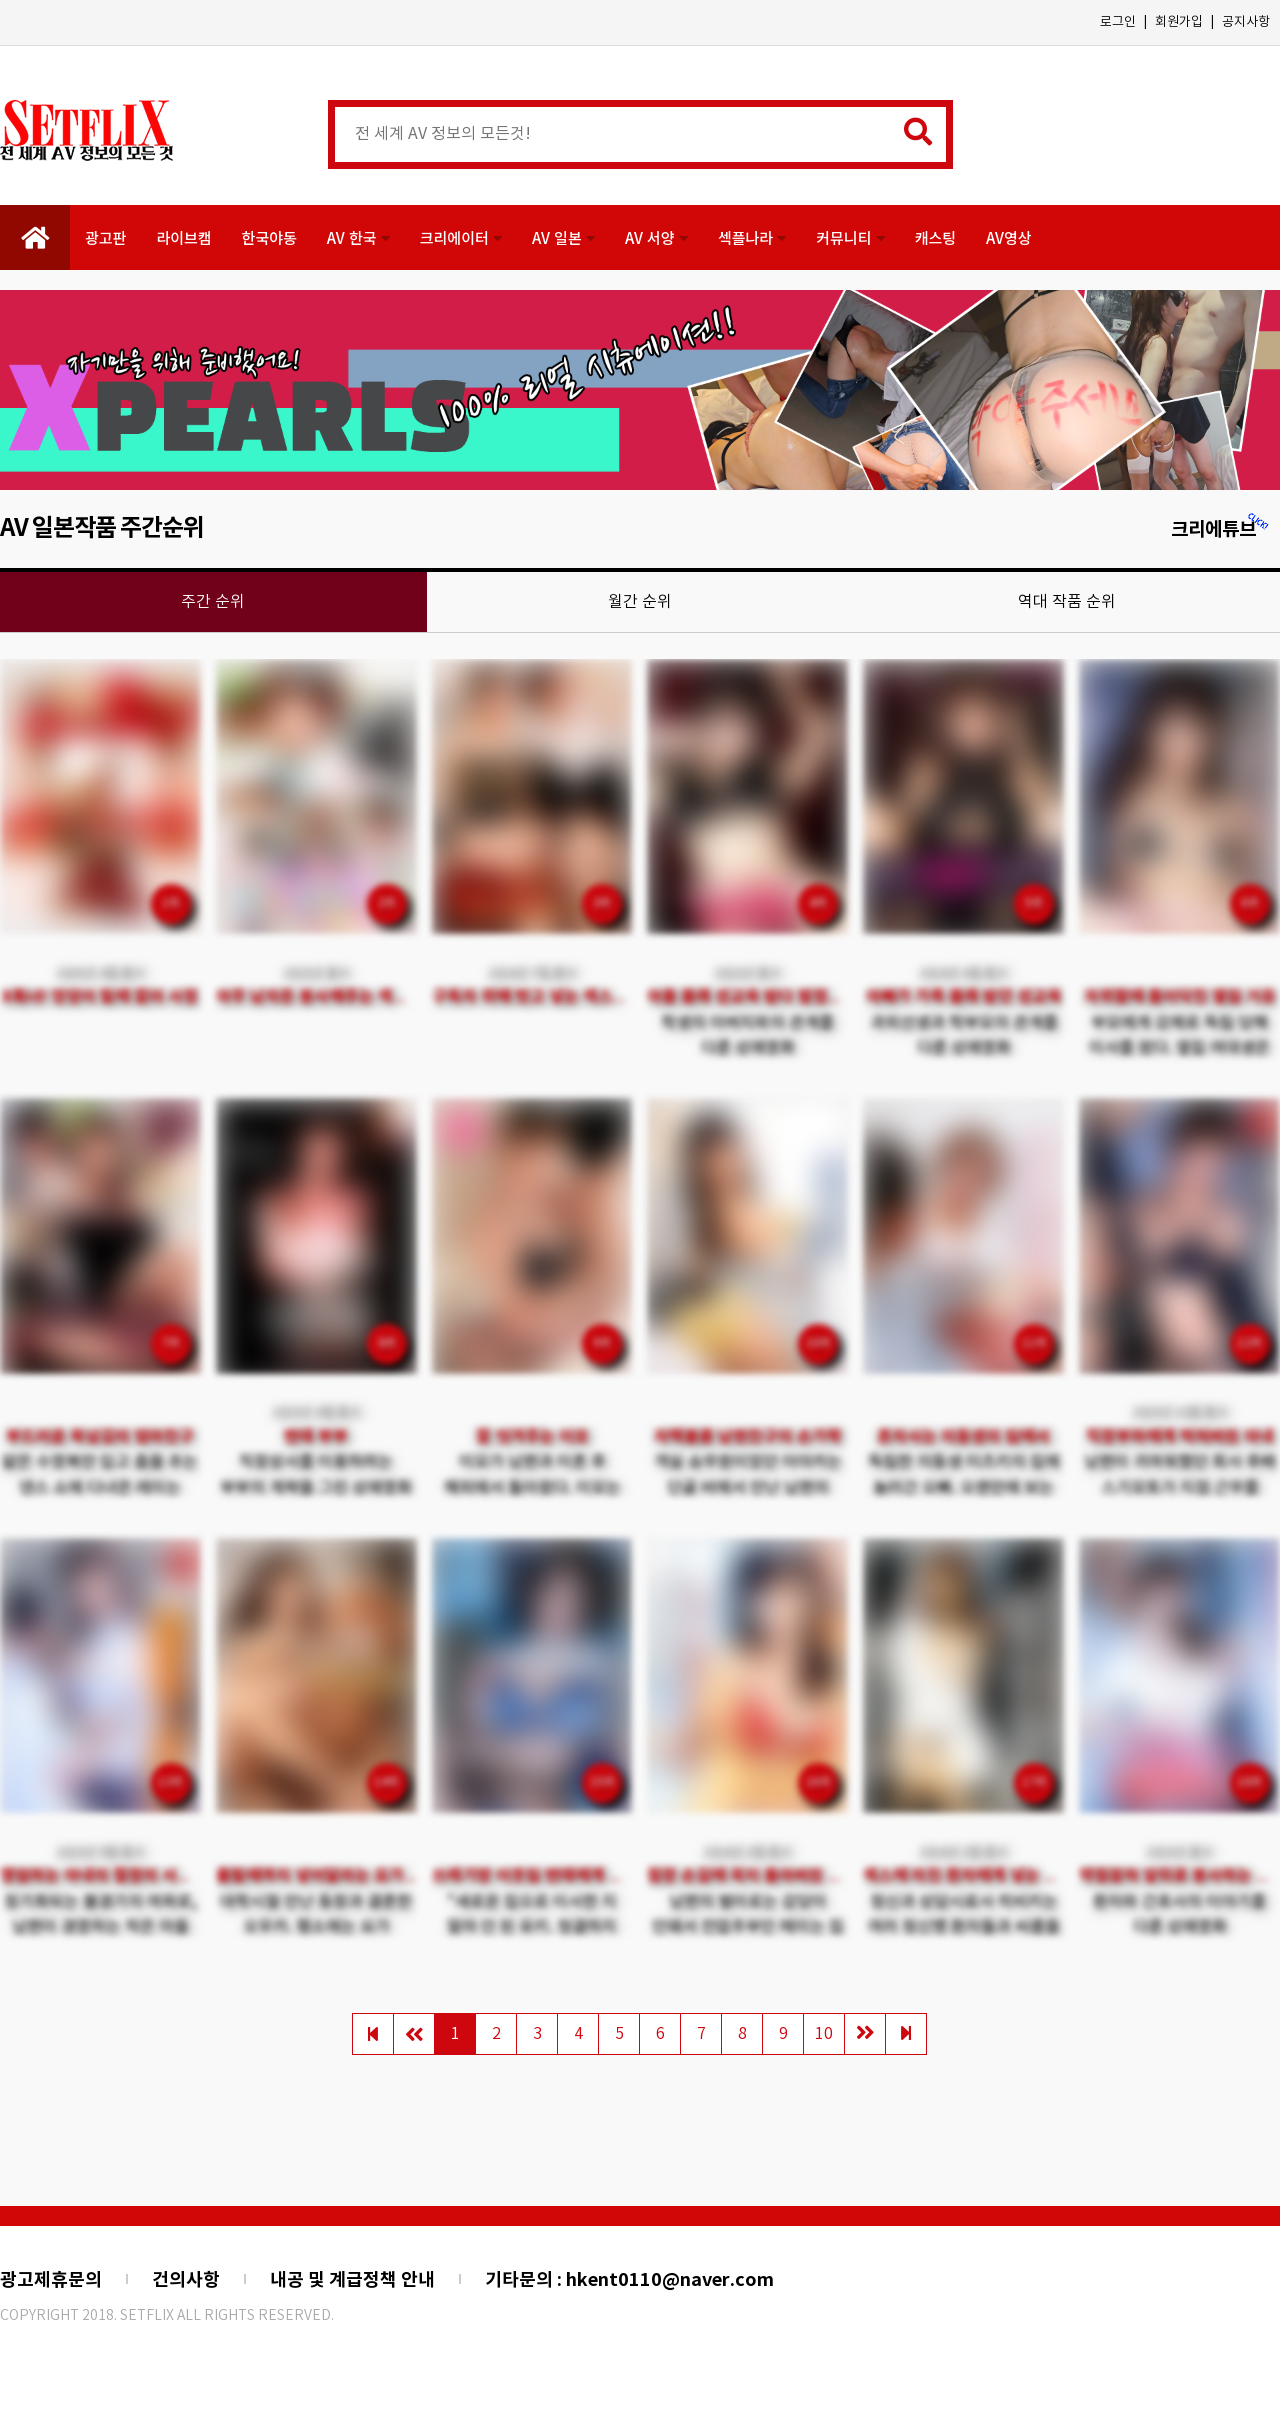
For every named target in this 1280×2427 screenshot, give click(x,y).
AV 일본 (563, 237)
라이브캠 (183, 237)
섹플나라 (752, 237)
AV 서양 (656, 237)
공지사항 (1246, 22)
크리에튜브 (1220, 529)
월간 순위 (640, 602)
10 (824, 2034)
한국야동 (269, 237)
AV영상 (1009, 237)
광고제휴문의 (51, 2280)
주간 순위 (213, 602)
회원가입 (1179, 22)
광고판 (105, 237)
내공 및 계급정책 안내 (352, 2280)
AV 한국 (358, 237)
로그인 (1118, 22)
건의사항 (186, 2280)
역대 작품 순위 (1067, 602)
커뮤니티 (850, 237)
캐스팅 (935, 237)
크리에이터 (461, 237)
